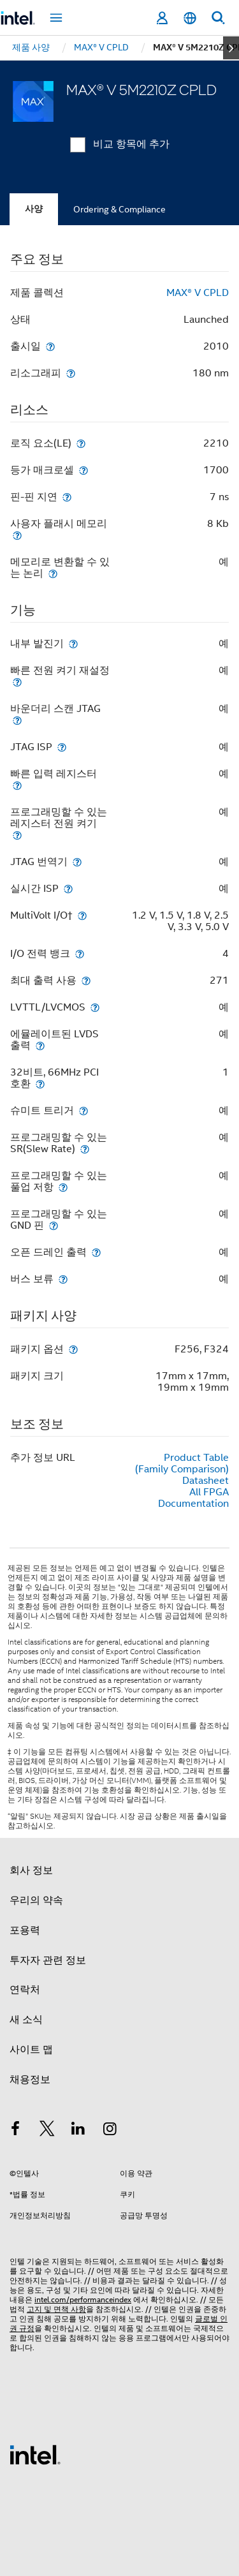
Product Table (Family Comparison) (182, 1463)
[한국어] (189, 18)
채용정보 (30, 2079)
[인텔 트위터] (47, 2130)
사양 (34, 209)
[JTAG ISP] (62, 746)
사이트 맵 (31, 2049)
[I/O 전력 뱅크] (80, 953)
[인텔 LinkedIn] (78, 2130)
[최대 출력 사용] (86, 980)
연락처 (25, 1989)
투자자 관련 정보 (48, 1960)
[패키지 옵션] (73, 1349)
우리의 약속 (36, 1900)
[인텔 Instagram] (110, 2130)
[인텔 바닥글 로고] (35, 2454)
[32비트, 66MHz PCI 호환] (40, 1083)
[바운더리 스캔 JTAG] (17, 719)
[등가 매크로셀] (83, 469)
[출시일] (50, 346)
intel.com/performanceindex (82, 2299)
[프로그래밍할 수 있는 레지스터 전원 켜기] (17, 834)
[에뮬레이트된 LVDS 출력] (40, 1045)
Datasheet (205, 1480)
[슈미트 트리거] (83, 1110)
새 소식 (26, 2019)
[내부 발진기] (73, 643)
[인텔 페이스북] (15, 2130)
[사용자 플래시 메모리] (17, 534)
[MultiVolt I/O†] (82, 915)
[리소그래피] (71, 372)
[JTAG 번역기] (77, 861)
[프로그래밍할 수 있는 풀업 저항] (63, 1186)
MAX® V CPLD (197, 292)
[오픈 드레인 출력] (96, 1252)
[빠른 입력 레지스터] (17, 785)
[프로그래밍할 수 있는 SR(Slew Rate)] (85, 1148)
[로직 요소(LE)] (81, 443)
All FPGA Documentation (193, 1498)
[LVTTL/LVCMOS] (95, 1007)
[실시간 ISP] (68, 888)
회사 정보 (31, 1870)
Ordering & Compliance (119, 209)
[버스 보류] (63, 1278)
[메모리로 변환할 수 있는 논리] (53, 573)
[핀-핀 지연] (67, 496)
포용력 (25, 1930)
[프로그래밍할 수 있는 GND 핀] (54, 1225)
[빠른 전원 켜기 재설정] (17, 681)
